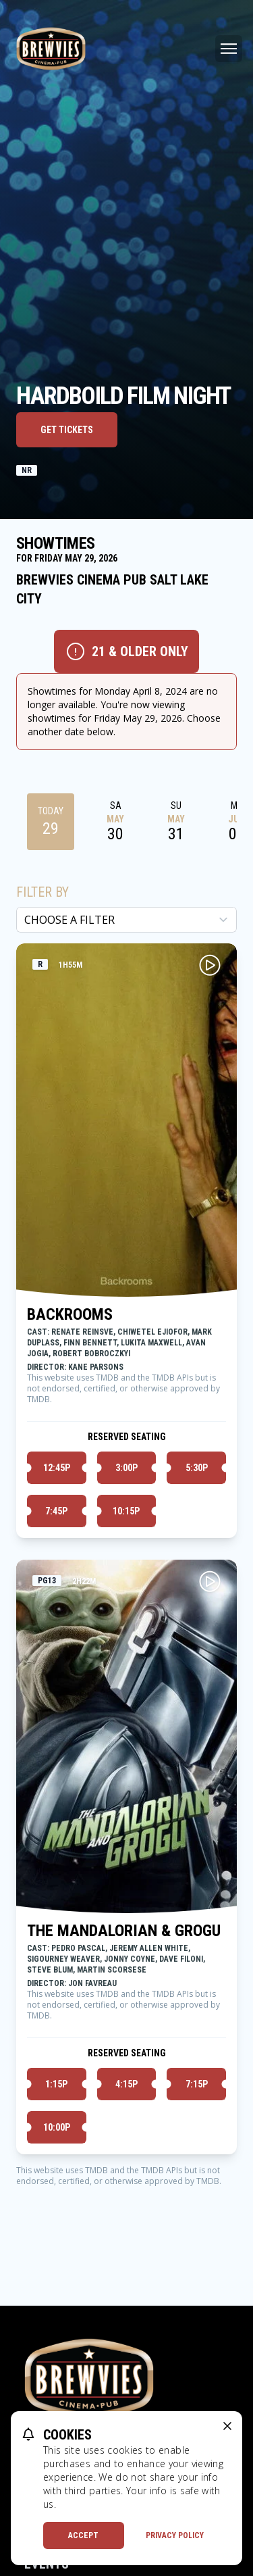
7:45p (56, 1511)
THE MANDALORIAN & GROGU (124, 1930)
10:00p (56, 2127)
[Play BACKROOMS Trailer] (210, 965)
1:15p (56, 2084)
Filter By (42, 892)
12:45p (56, 1467)
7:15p (197, 2084)
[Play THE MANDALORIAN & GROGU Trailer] (210, 1581)
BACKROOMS (70, 1314)
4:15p (126, 2084)
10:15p (126, 1511)
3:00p (126, 1467)
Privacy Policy (175, 2535)
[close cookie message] (227, 2426)
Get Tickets (66, 429)
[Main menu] (228, 48)
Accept (83, 2535)
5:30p (197, 1467)
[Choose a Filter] (126, 920)
